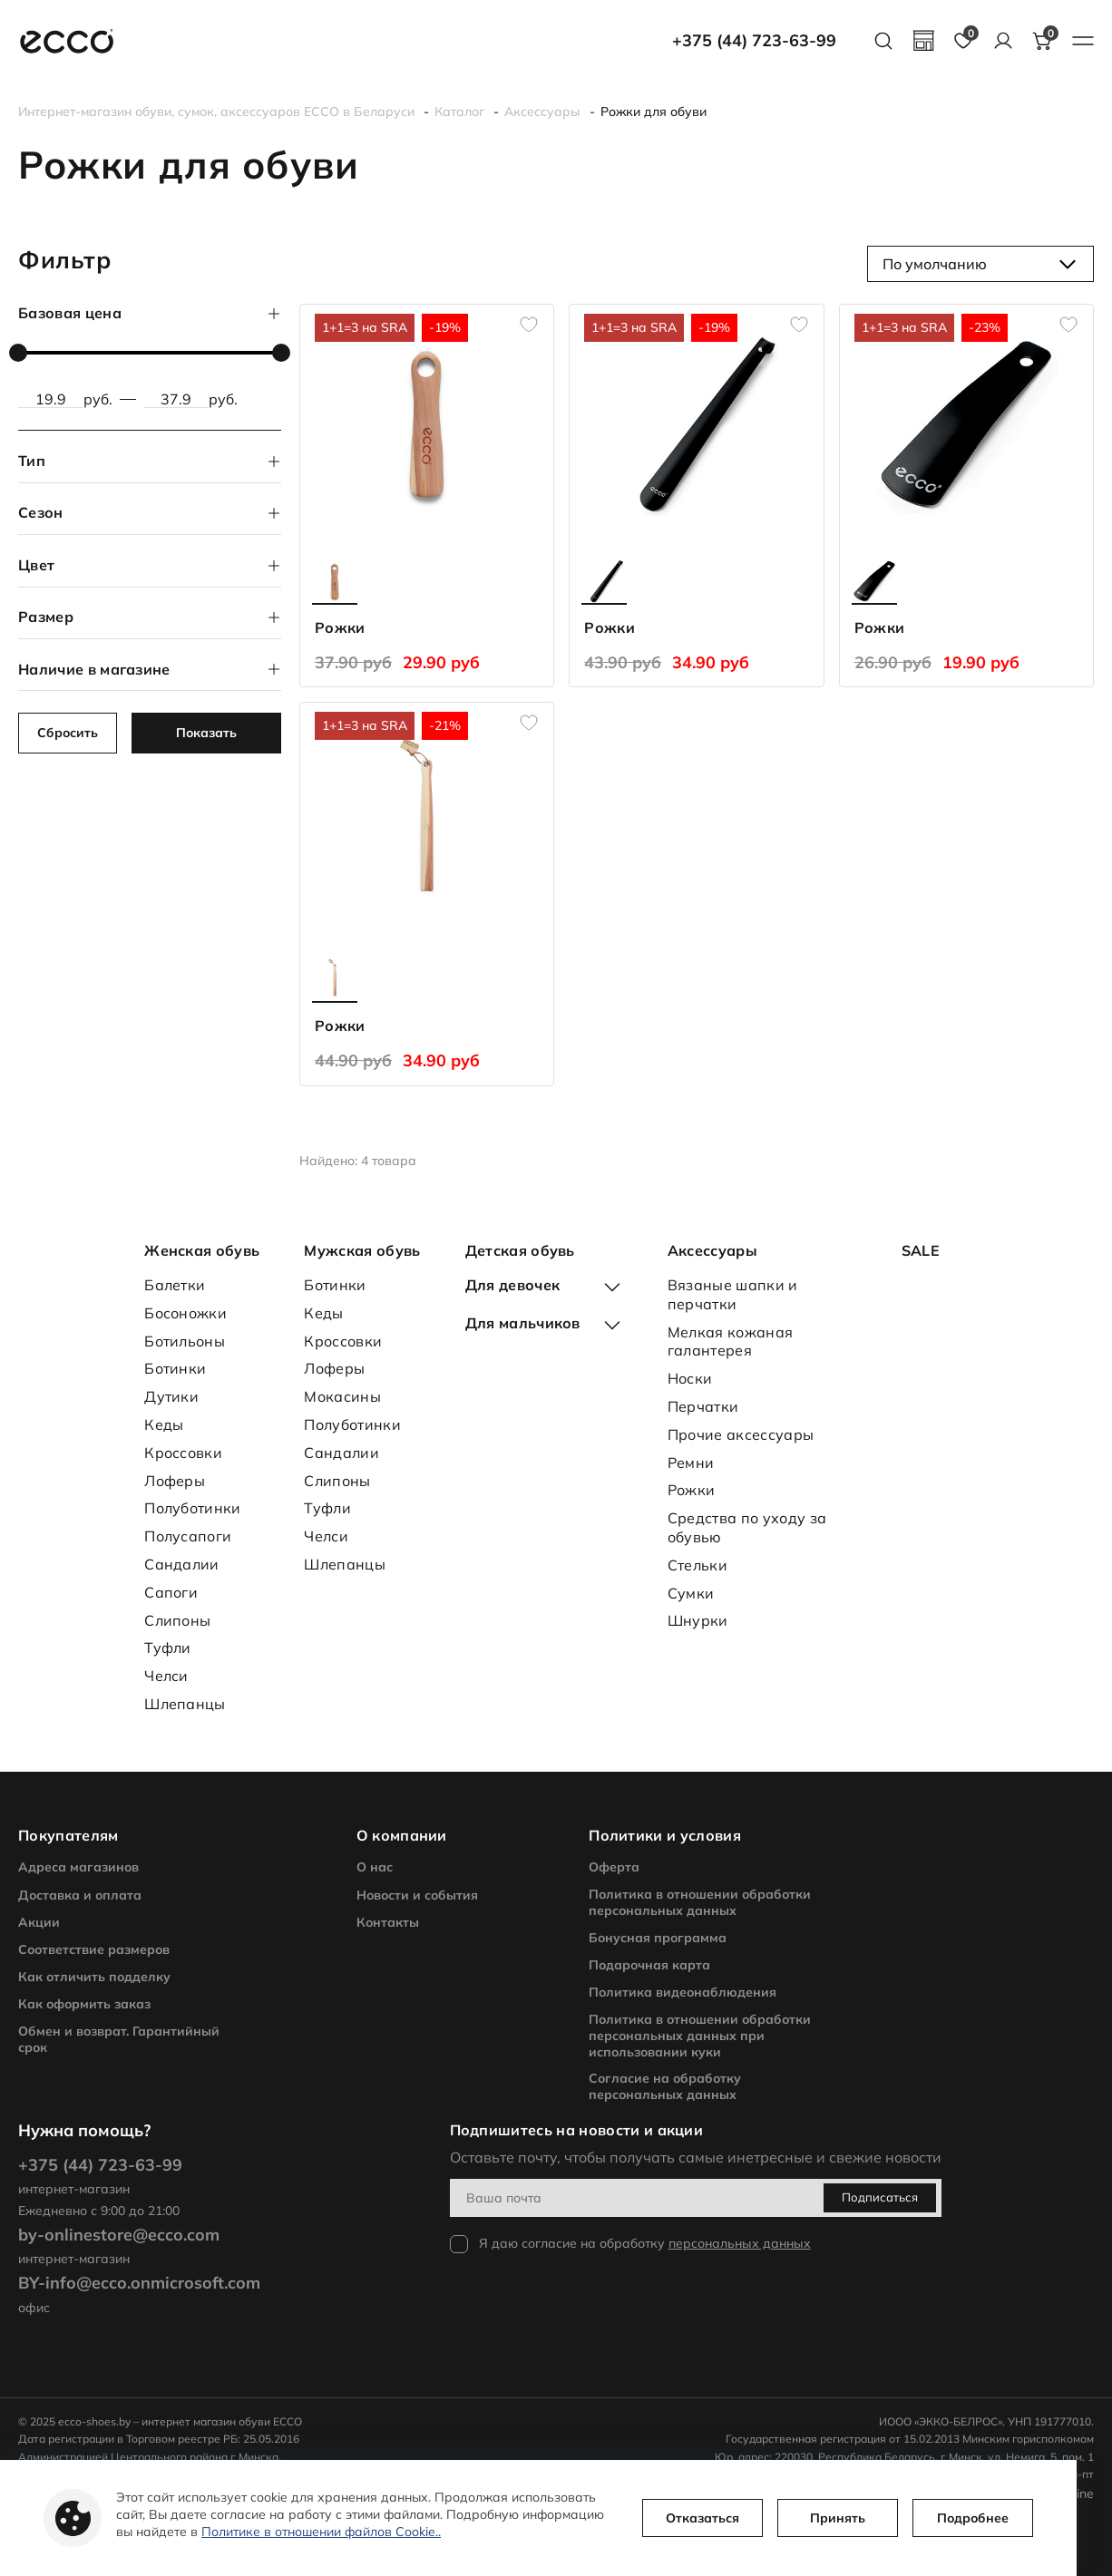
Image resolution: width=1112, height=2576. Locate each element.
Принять (837, 2518)
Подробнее (973, 2518)
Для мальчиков (522, 1323)
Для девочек (513, 1285)
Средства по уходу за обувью (747, 1527)
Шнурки (698, 1620)
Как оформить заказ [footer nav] (84, 2004)
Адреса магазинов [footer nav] (78, 1867)
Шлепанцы (185, 1704)
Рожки (692, 1490)
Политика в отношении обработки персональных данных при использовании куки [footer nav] (700, 2035)
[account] (1003, 41)
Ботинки (175, 1368)
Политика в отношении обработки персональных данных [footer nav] (700, 1902)
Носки (690, 1378)
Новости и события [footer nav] (417, 1895)
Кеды (163, 1424)
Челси (166, 1676)
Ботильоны (184, 1341)
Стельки (697, 1565)
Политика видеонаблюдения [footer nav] (682, 1992)
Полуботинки (192, 1508)
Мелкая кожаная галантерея (730, 1341)
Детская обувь (520, 1250)
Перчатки (703, 1406)
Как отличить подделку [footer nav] (94, 1976)
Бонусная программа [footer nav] (658, 1938)
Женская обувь (201, 1250)
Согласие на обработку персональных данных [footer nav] (665, 2086)
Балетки (174, 1285)
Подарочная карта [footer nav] (649, 1965)
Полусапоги (187, 1536)
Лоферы (174, 1481)
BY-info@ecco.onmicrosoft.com (139, 2282)
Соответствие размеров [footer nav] (94, 1949)
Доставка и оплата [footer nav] (79, 1895)
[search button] (883, 41)
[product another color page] (334, 581)
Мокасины (342, 1396)
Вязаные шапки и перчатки (733, 1294)
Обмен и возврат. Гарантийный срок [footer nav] (118, 2039)
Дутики (171, 1396)
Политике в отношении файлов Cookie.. (321, 2531)
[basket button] (1043, 41)
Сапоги (171, 1592)
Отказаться (702, 2518)
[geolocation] (923, 41)
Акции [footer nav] (39, 1922)
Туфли (167, 1647)
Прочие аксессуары (741, 1434)
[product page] (426, 424)
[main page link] (67, 40)
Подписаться (880, 2197)
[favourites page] (963, 41)
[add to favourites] (528, 324)
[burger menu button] (1083, 41)
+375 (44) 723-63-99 (754, 41)
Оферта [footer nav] (614, 1867)
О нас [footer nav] (374, 1867)
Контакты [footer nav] (387, 1922)
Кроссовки (183, 1453)
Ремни (691, 1462)
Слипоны (177, 1620)
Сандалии (181, 1564)
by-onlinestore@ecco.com (118, 2234)
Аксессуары (712, 1250)
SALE (921, 1250)
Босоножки (185, 1313)
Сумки (691, 1593)
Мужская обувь (362, 1250)
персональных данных (739, 2243)
